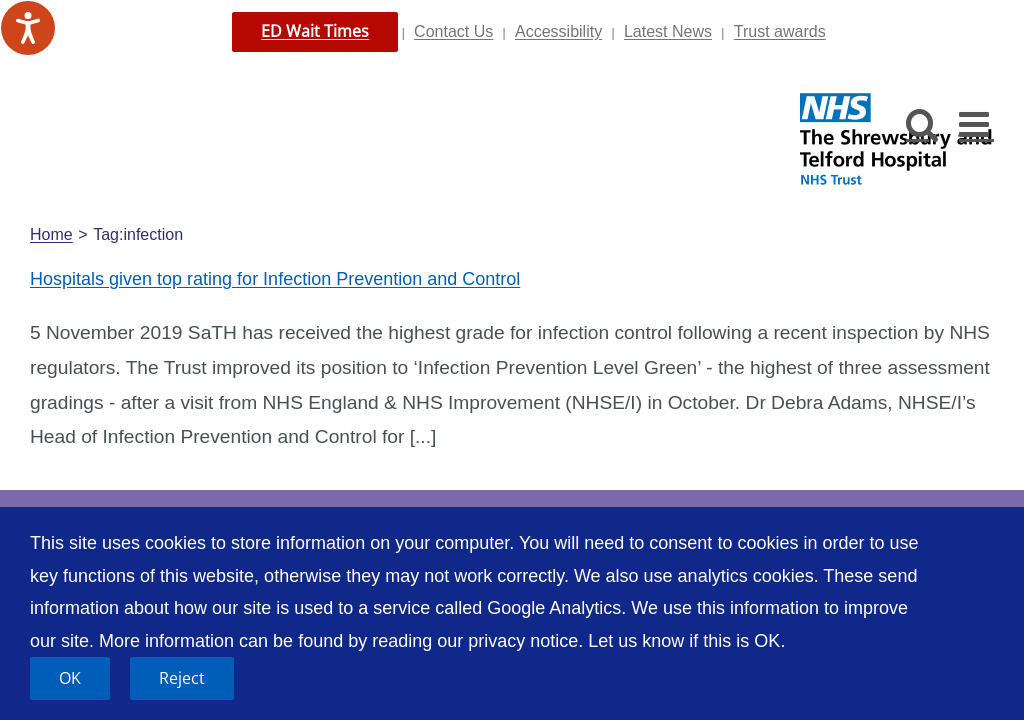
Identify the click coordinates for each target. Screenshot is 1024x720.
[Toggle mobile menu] (976, 123)
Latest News (668, 31)
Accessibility (558, 31)
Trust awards (780, 31)
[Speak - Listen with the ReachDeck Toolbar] (28, 28)
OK (70, 678)
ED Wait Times (315, 31)
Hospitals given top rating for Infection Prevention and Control (275, 279)
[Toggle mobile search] (922, 123)
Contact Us (453, 31)
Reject (182, 678)
